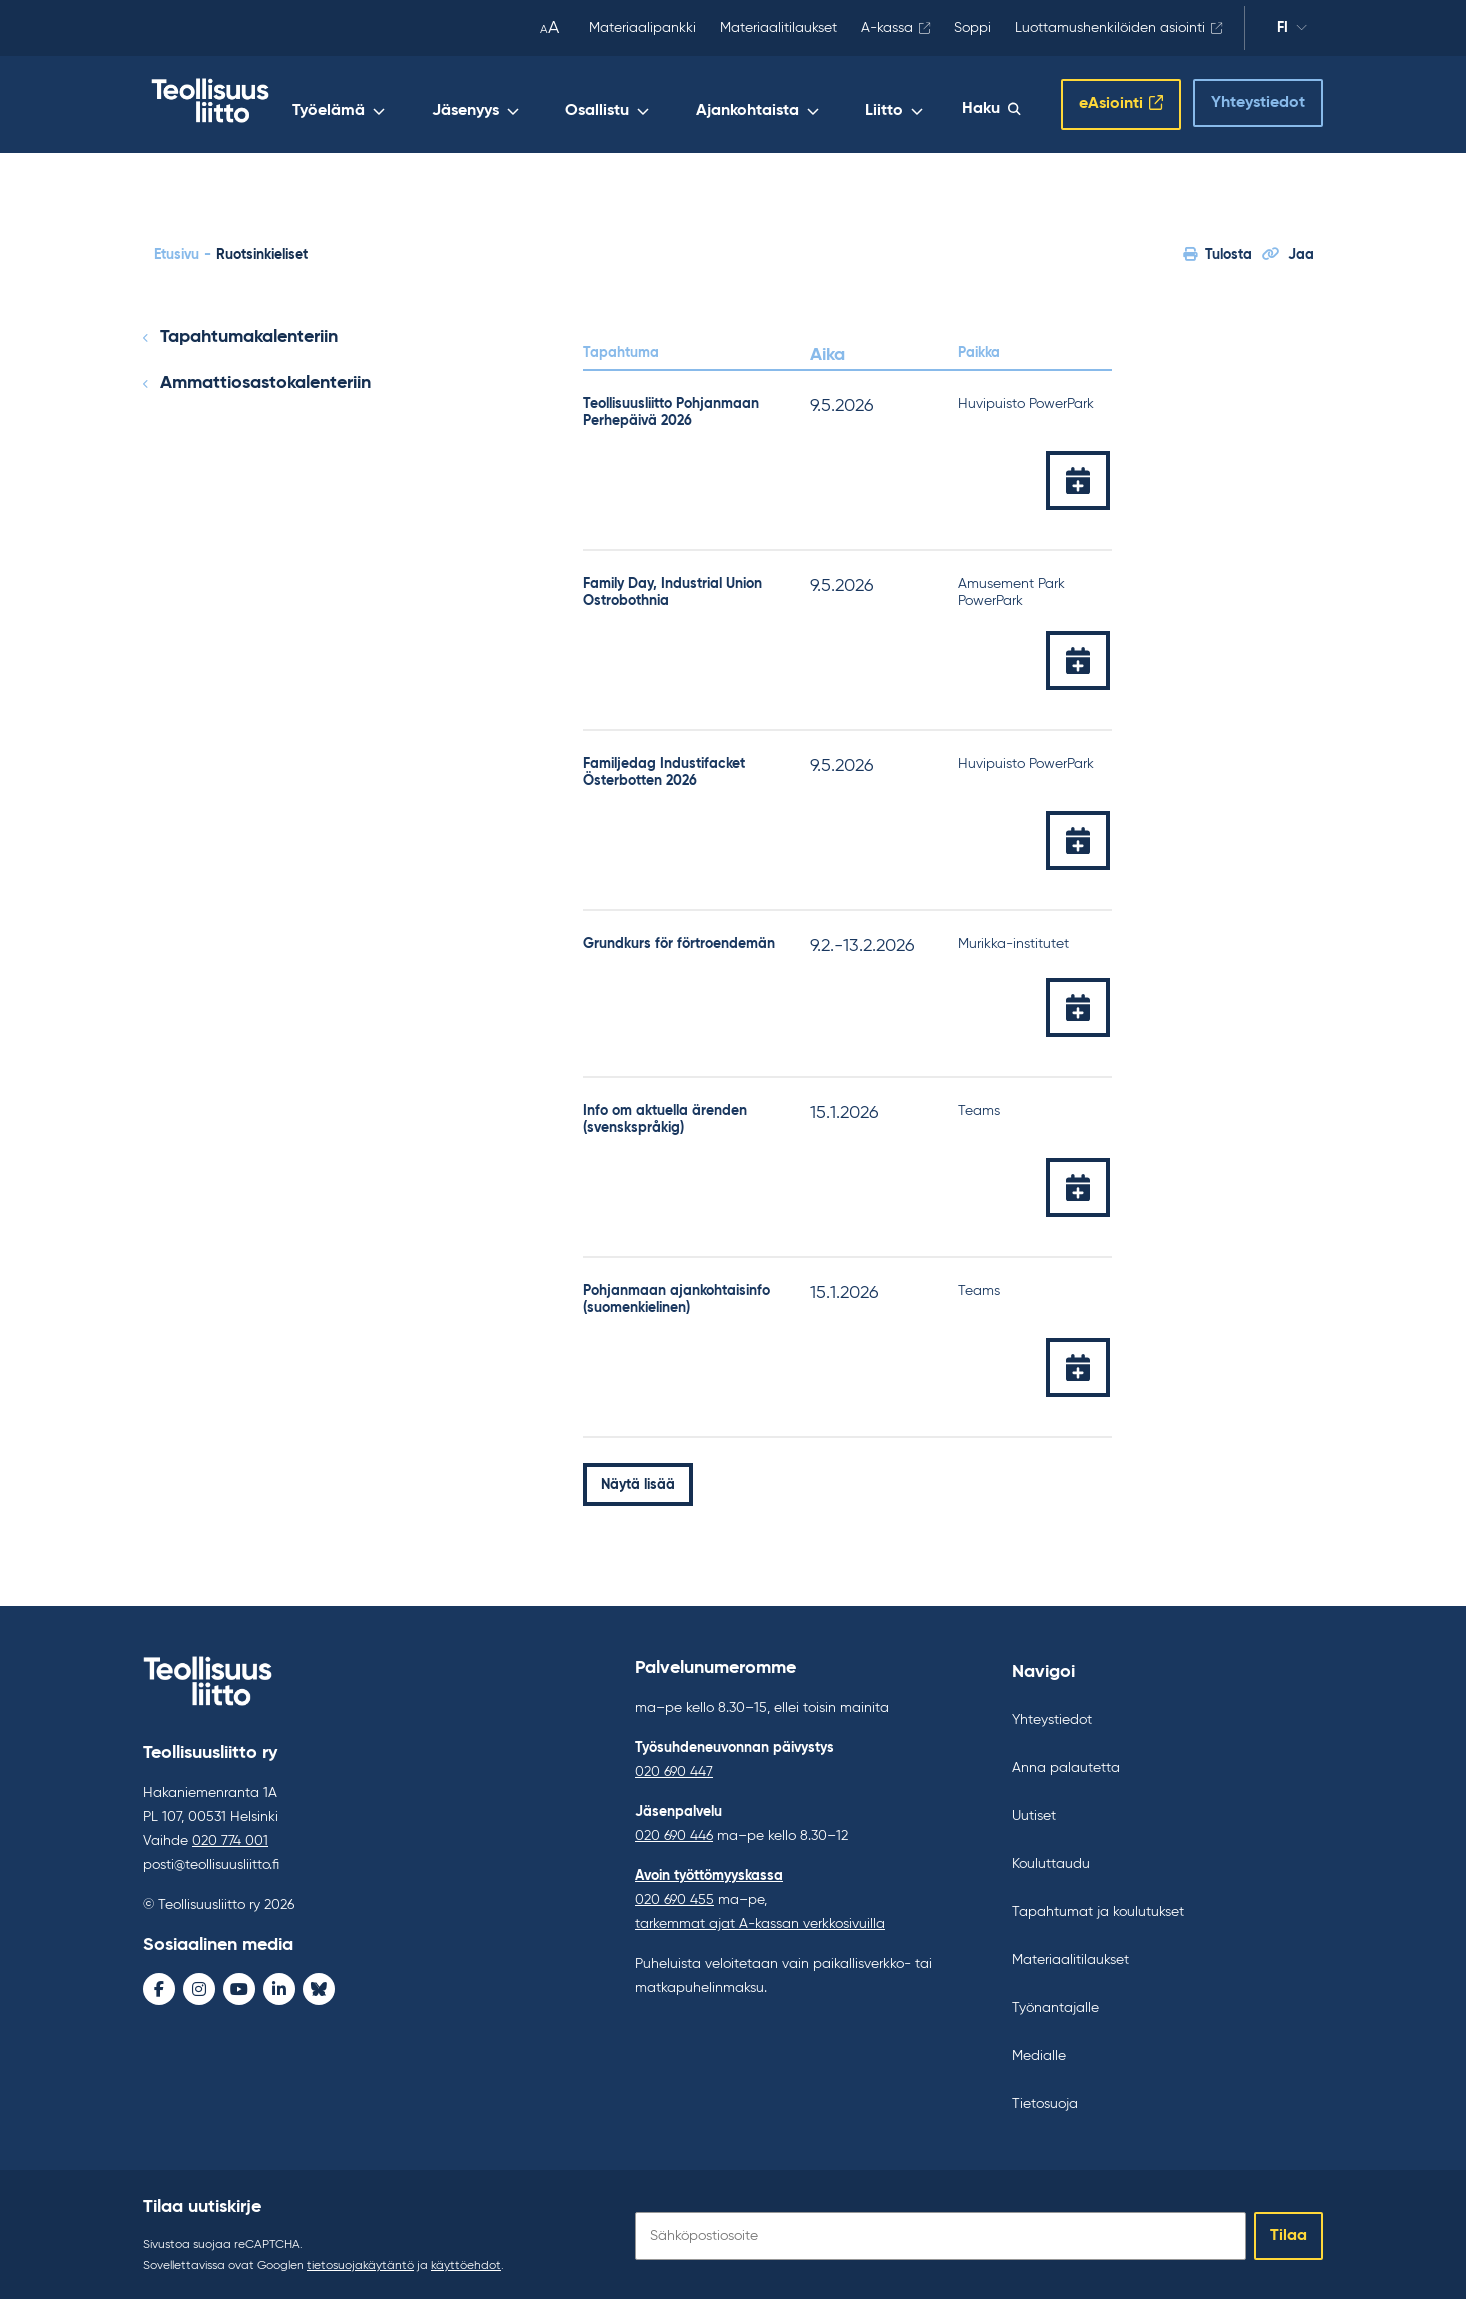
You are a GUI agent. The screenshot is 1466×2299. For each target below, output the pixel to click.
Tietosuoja (1045, 2101)
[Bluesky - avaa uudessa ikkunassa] (319, 1986)
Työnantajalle (1055, 2005)
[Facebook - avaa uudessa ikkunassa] (159, 1986)
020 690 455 (674, 1897)
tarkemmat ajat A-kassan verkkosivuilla (760, 1921)
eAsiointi (1111, 103)
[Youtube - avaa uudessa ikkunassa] (239, 1986)
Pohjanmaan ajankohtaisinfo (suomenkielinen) (676, 1296)
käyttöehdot (466, 2263)
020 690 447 (674, 1769)
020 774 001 (230, 1838)
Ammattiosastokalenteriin (265, 379)
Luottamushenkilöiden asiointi (1110, 28)
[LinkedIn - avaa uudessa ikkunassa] (279, 1986)
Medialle (1039, 2053)
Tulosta (1217, 250)
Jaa (1288, 250)
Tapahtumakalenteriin (249, 334)
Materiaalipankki (642, 28)
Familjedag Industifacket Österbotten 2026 (664, 768)
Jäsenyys (561, 107)
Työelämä (447, 107)
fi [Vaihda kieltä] (1292, 31)
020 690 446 (674, 1833)
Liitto (913, 107)
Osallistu (671, 107)
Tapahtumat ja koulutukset (1098, 1909)
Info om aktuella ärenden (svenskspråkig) (665, 1116)
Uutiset (1034, 1813)
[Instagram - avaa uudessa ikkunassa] (199, 1986)
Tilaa (1288, 2233)
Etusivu (176, 251)
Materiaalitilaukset (778, 28)
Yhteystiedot (1258, 101)
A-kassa (887, 28)
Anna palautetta (1066, 1765)
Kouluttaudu (1051, 1861)
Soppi (972, 28)
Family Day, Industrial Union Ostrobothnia (672, 588)
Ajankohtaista (798, 107)
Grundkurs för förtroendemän (679, 940)
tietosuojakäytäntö (360, 2263)
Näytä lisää (638, 1481)
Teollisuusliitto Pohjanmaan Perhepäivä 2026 (671, 408)
